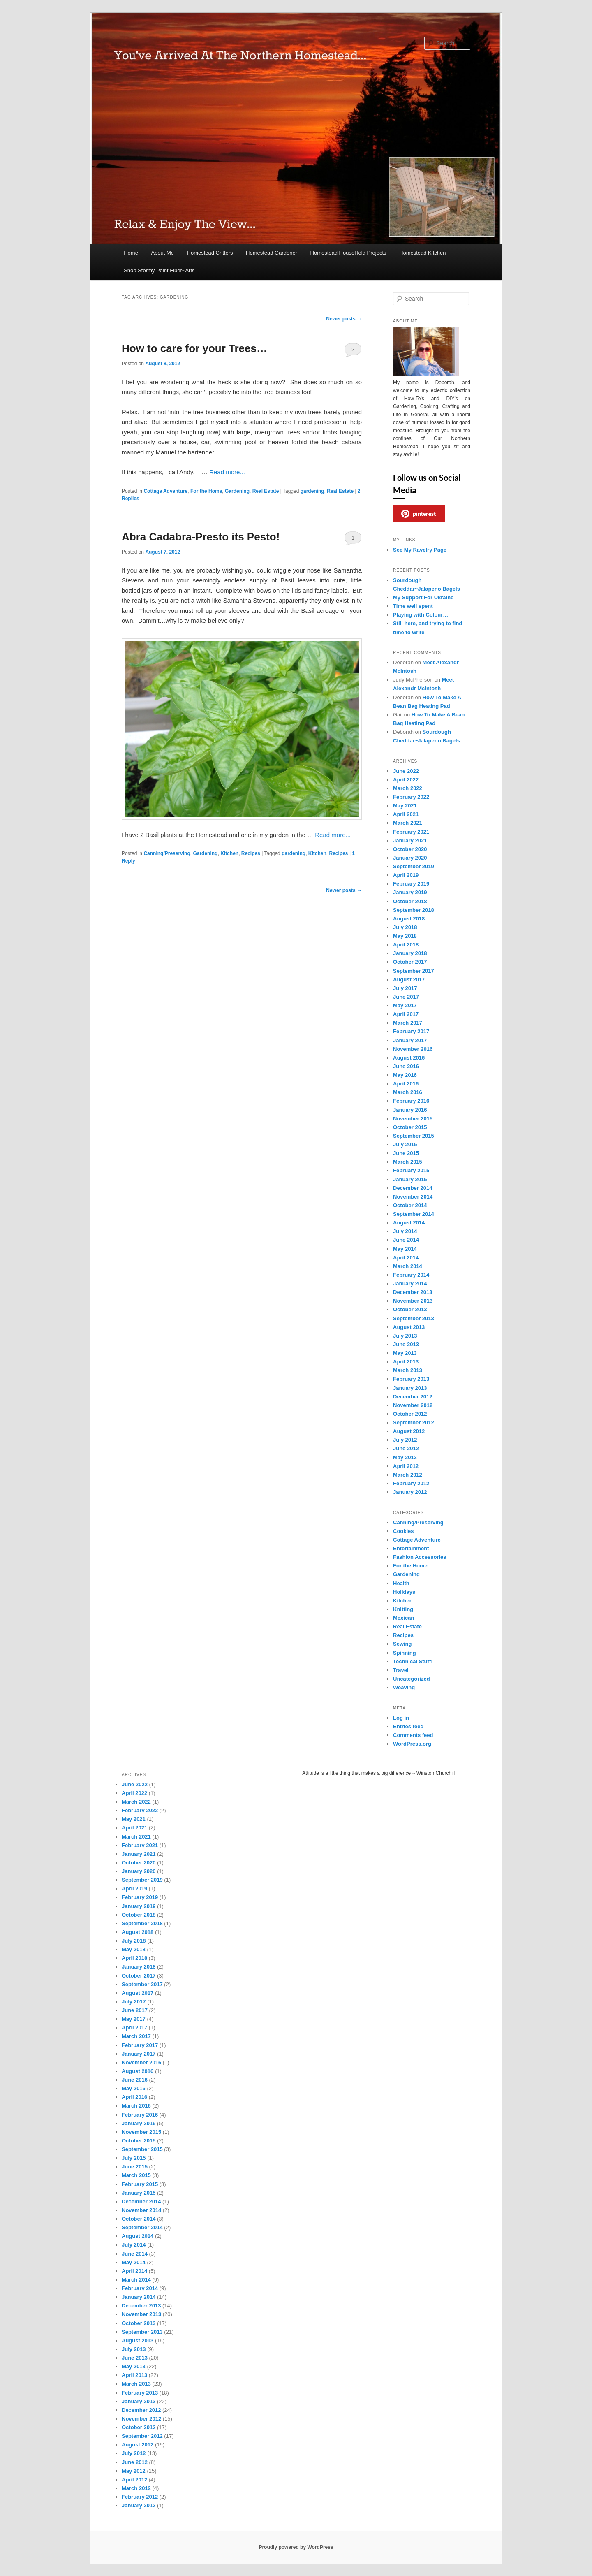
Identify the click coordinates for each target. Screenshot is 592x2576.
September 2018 (413, 910)
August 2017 (409, 979)
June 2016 (406, 1066)
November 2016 (412, 1049)
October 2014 (410, 1205)
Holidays (404, 1592)
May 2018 (405, 936)
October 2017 (410, 962)
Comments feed (413, 1735)
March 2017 (407, 1023)
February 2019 (411, 884)
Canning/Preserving (166, 853)
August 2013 (409, 1327)
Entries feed (408, 1726)
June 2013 (406, 1344)
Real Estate (265, 491)
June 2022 (406, 771)
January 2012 (410, 1492)
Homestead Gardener (271, 253)
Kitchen (229, 853)
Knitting (403, 1609)
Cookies (403, 1531)
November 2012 (412, 1405)
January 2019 (410, 892)
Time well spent (413, 606)
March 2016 (407, 1092)
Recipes (250, 853)
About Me (162, 253)
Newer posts (344, 319)
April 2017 (406, 1014)
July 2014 (405, 1231)
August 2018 (409, 919)
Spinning (404, 1653)
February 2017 (411, 1031)
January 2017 (410, 1040)
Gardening (237, 491)
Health (401, 1583)
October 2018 (410, 901)
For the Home (206, 491)
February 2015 (411, 1170)
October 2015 (410, 1127)
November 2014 (412, 1197)
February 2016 (411, 1101)
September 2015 (413, 1136)
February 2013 (411, 1379)
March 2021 (407, 823)
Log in (401, 1718)
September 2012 (413, 1422)
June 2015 (406, 1153)
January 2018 (410, 953)
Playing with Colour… (420, 615)
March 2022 (407, 788)
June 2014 (406, 1240)
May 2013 (405, 1353)
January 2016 (410, 1110)
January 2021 (410, 840)
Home (131, 253)
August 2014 (409, 1223)
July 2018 (405, 927)
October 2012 (410, 1414)
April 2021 (406, 814)
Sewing (402, 1644)
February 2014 (411, 1275)
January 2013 (410, 1388)
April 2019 (406, 875)
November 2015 (412, 1118)
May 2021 (405, 805)
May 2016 (405, 1075)
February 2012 (411, 1483)
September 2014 (413, 1214)
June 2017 (406, 997)
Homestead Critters (210, 253)
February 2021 (411, 832)
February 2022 (411, 797)
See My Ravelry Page (419, 550)
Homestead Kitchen (422, 253)
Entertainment (411, 1548)
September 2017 (413, 971)
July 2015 (405, 1144)
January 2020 (410, 858)
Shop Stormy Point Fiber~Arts (159, 270)
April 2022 (406, 780)
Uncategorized (411, 1679)
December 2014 (412, 1188)
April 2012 (406, 1466)
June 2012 (406, 1448)
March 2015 (407, 1162)
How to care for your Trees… (194, 348)
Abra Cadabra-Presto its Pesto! (201, 537)
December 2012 (412, 1396)
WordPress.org (412, 1744)
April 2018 (406, 944)
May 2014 (405, 1249)
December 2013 (412, 1292)
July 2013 (405, 1336)
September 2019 (413, 866)
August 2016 (409, 1058)
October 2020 (410, 849)
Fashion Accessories (419, 1557)
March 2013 (407, 1370)
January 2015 (410, 1179)
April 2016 (406, 1083)
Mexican (403, 1618)
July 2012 (405, 1440)
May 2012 (405, 1457)
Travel (401, 1670)
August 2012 (409, 1431)
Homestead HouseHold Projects (348, 253)
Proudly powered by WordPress (296, 2547)
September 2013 (413, 1318)
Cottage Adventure (165, 491)
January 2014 (410, 1283)
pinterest (418, 514)
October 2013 (410, 1309)
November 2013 (412, 1301)
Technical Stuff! (413, 1661)
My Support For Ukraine (423, 597)
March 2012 (407, 1475)
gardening (312, 491)
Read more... (227, 471)
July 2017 (405, 988)
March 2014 (407, 1266)
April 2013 (406, 1362)
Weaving (404, 1687)
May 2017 (405, 1005)
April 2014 (406, 1257)
